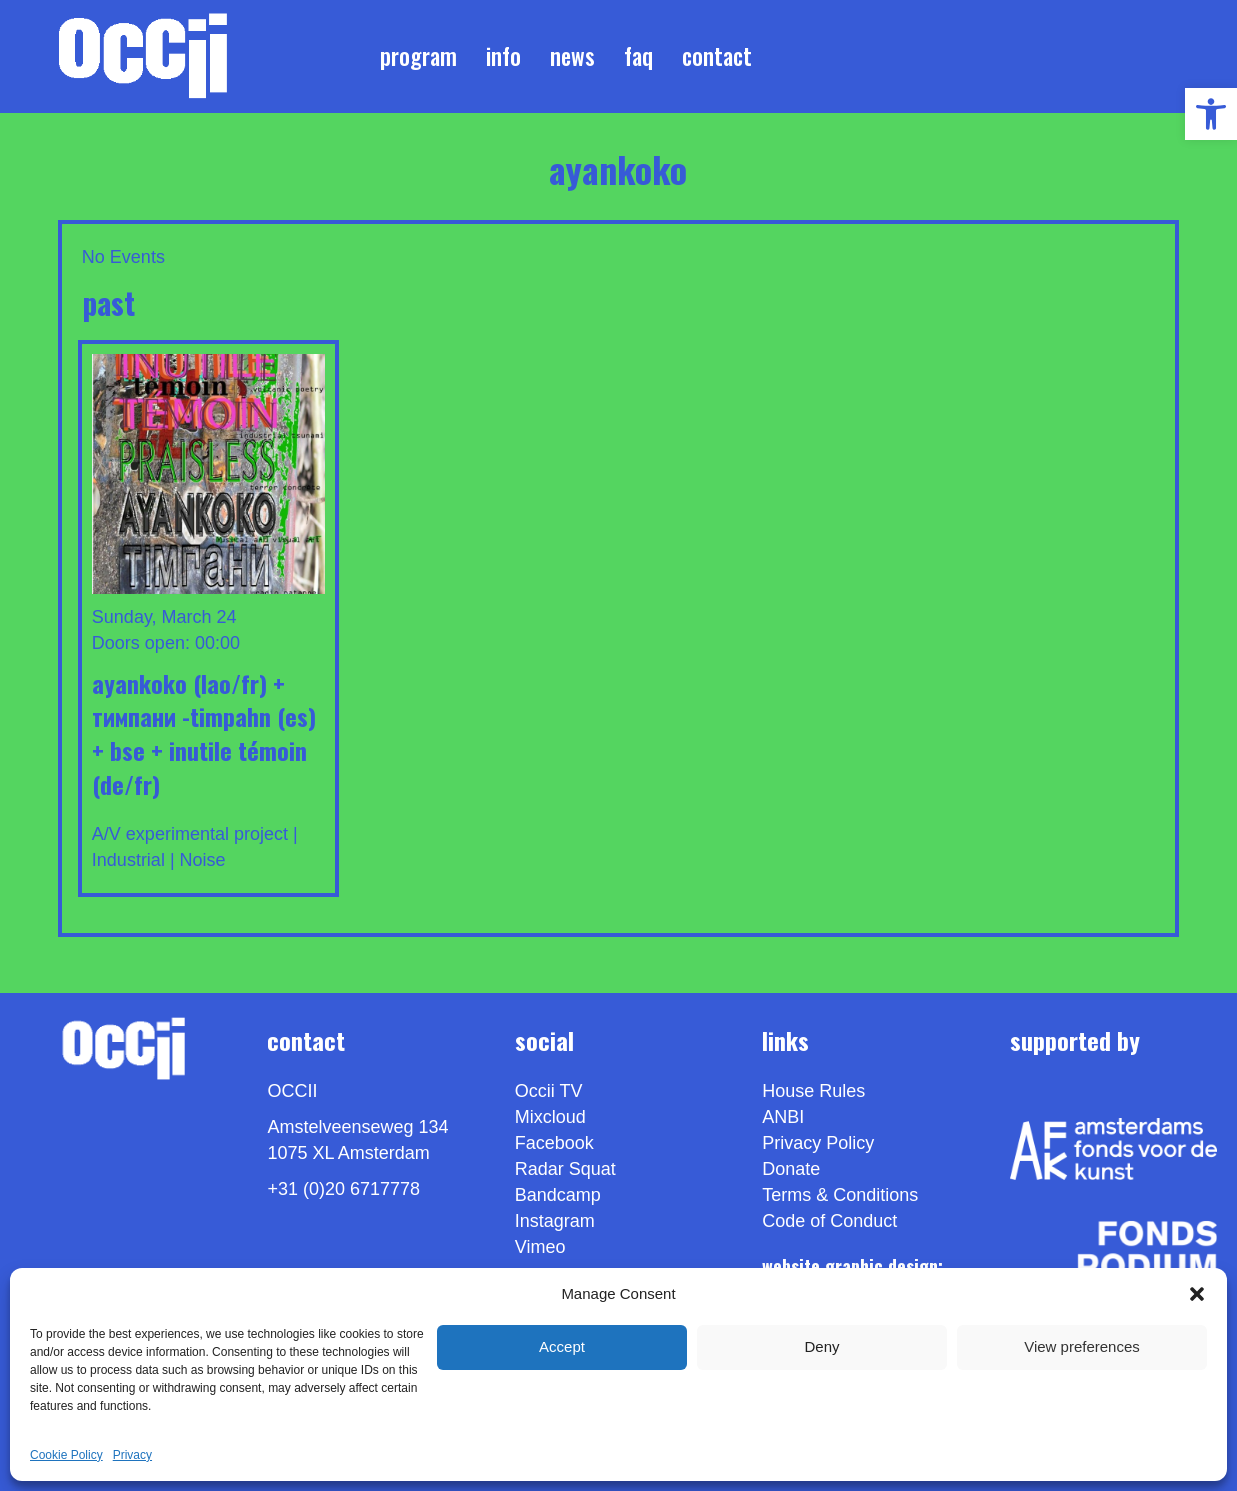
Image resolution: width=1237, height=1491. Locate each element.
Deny (821, 1346)
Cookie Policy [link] (66, 1455)
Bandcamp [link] (558, 1196)
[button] (1197, 1294)
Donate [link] (791, 1170)
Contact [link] (717, 56)
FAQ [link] (638, 56)
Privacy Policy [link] (818, 1144)
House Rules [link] (813, 1092)
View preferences (1082, 1346)
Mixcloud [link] (550, 1118)
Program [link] (418, 56)
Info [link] (503, 56)
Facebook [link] (554, 1144)
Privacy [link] (132, 1455)
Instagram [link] (555, 1222)
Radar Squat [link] (565, 1170)
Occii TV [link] (549, 1092)
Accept (562, 1346)
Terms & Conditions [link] (840, 1196)
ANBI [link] (783, 1118)
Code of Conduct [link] (829, 1222)
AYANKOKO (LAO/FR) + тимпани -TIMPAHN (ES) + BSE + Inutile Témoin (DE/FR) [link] (204, 733)
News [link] (572, 56)
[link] (1211, 114)
